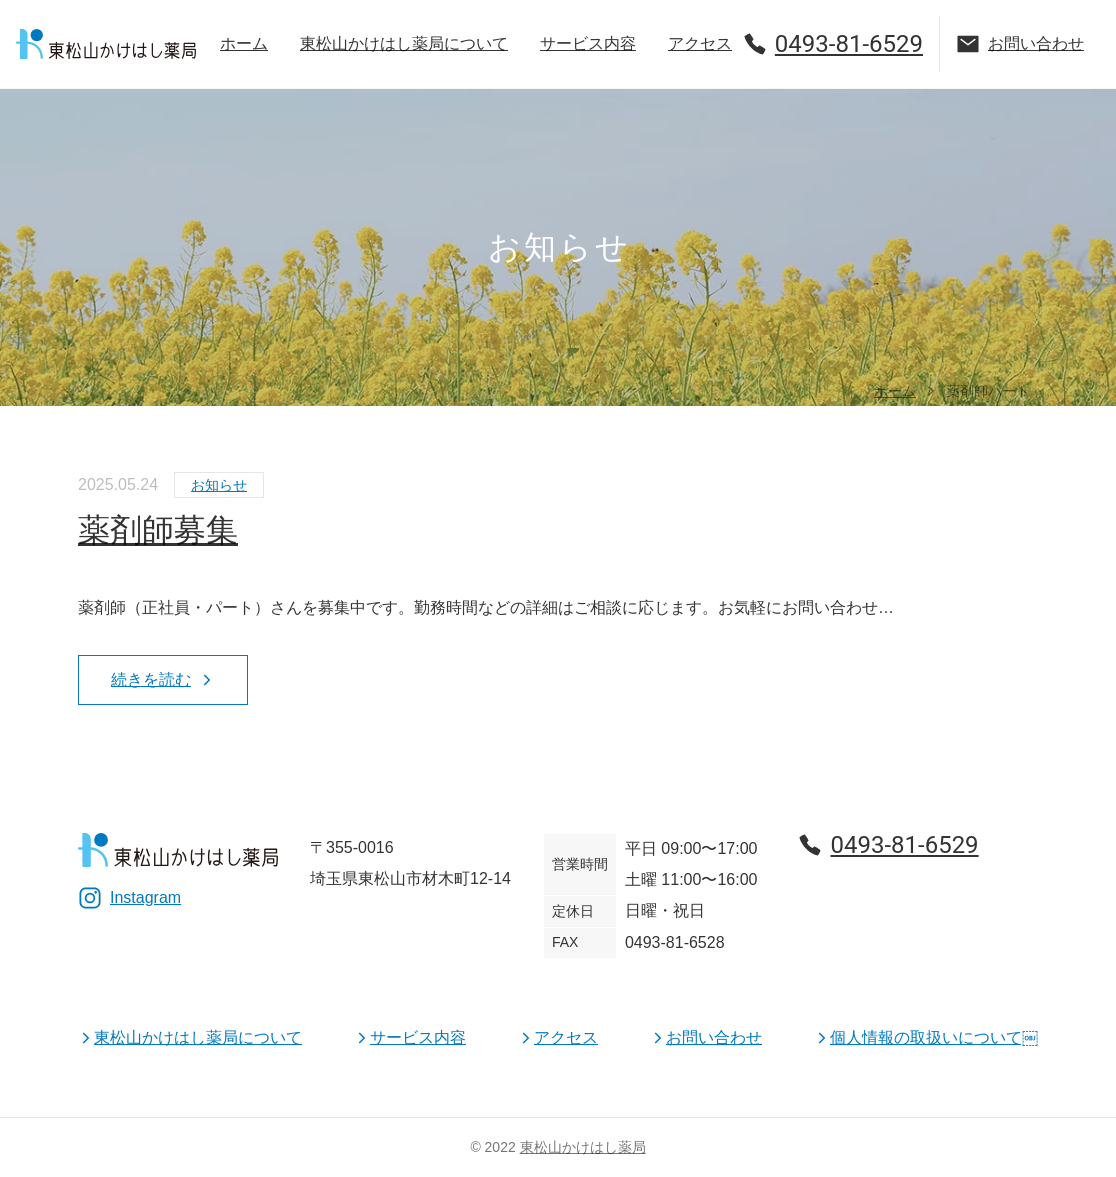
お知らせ (219, 485)
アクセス (700, 43)
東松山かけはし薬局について (404, 43)
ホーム (244, 43)
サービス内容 (588, 43)
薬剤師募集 (158, 530)
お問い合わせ (1020, 44)
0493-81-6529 (833, 44)
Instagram (129, 898)
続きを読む (163, 679)
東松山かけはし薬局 (583, 1147)
